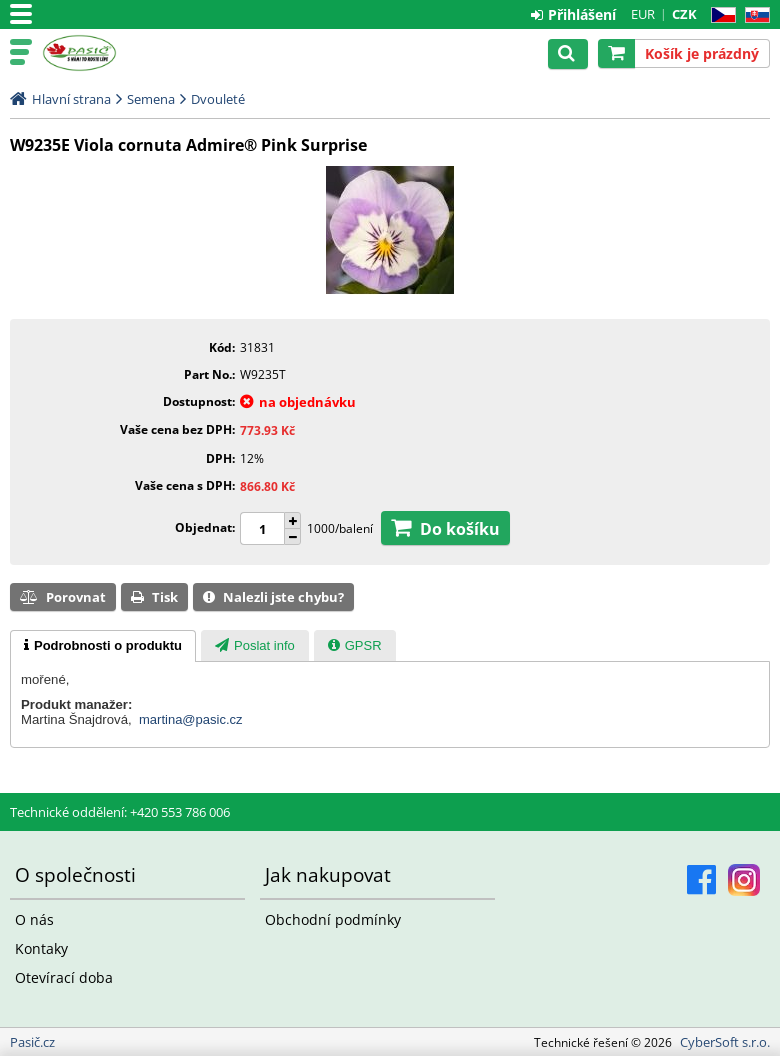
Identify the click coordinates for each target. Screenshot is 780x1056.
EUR (643, 14)
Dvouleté (218, 99)
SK (753, 15)
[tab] (103, 646)
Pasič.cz (102, 53)
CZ (719, 15)
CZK (684, 14)
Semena (151, 99)
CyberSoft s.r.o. (725, 1042)
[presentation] (103, 646)
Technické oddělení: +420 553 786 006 (120, 812)
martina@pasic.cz (191, 719)
